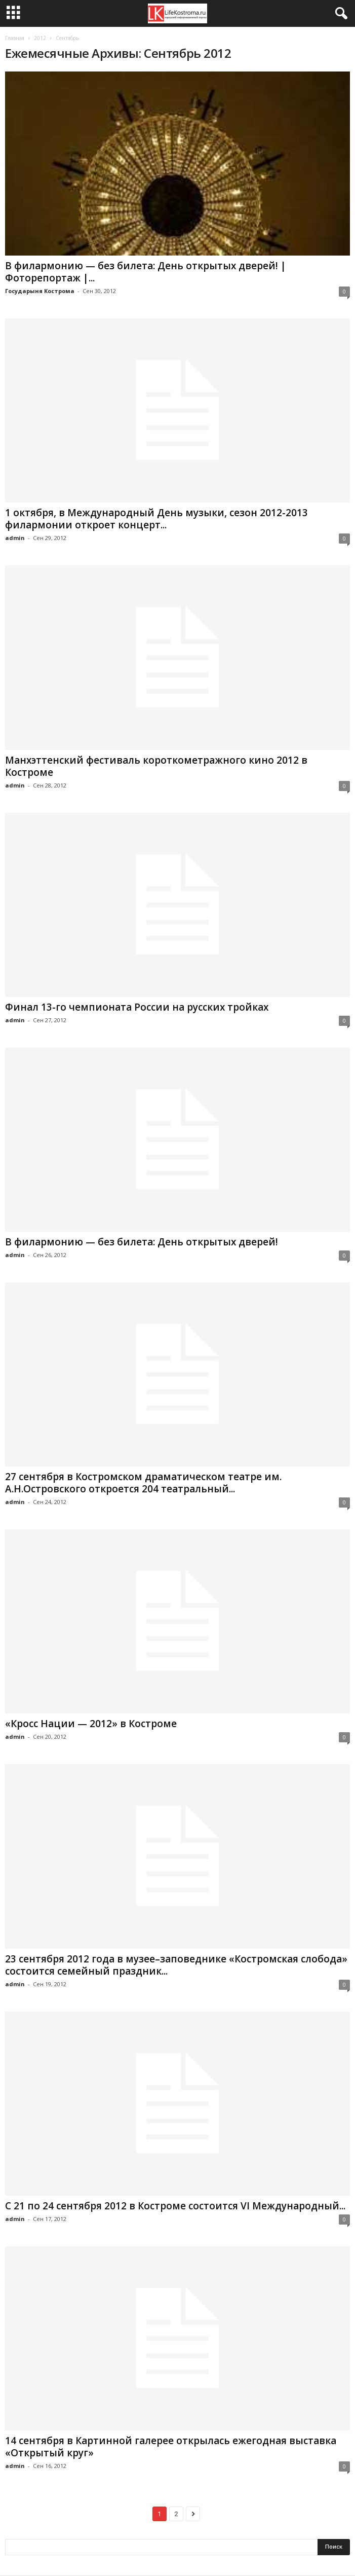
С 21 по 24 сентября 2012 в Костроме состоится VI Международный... (175, 2205)
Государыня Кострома (39, 291)
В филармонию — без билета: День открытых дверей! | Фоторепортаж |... (145, 271)
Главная (14, 38)
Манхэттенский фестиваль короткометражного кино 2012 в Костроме (156, 766)
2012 (40, 38)
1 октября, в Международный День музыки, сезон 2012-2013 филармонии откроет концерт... (156, 518)
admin (15, 538)
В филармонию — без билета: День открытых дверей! (141, 1241)
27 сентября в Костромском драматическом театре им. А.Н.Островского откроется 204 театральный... (143, 1482)
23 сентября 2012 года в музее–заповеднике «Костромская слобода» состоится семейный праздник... (176, 1965)
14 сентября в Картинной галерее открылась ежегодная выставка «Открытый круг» (170, 2446)
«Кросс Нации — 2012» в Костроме (91, 1723)
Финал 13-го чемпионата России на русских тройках (136, 1007)
